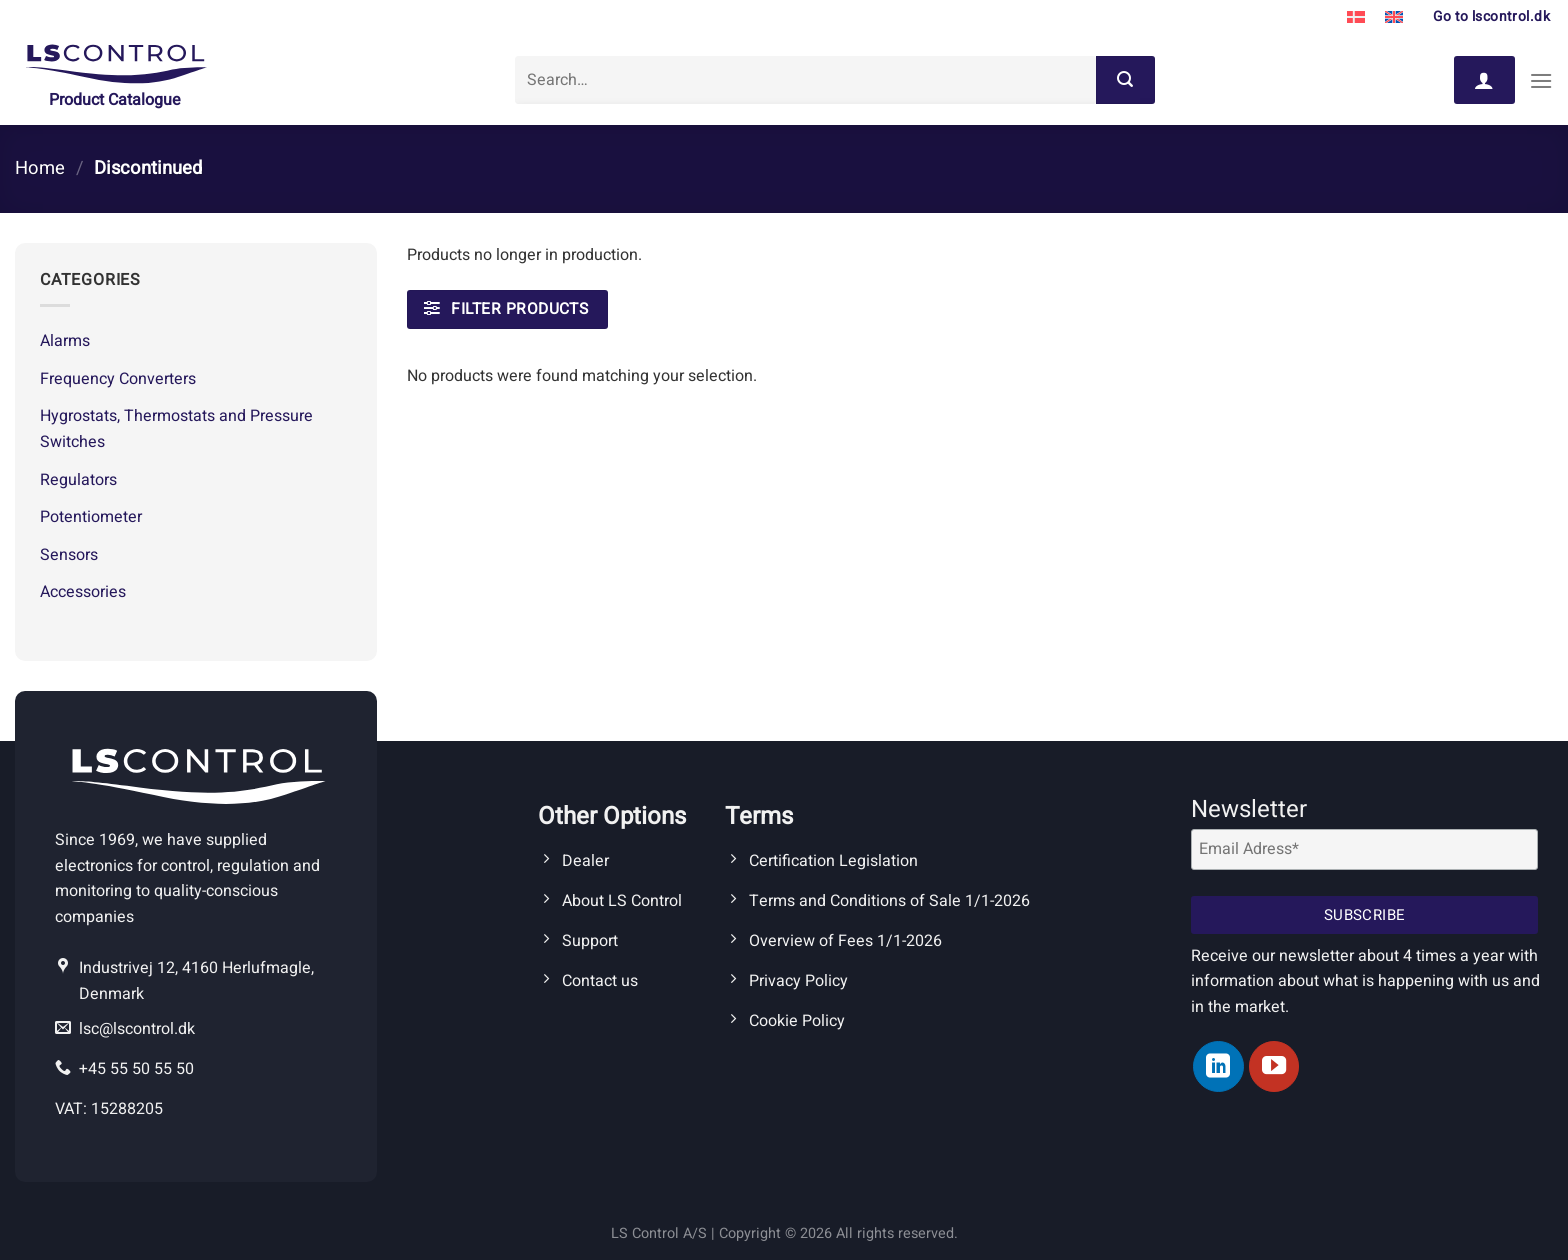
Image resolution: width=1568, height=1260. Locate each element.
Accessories (83, 592)
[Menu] (1541, 80)
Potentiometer (91, 517)
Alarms (65, 341)
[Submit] (1125, 80)
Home (40, 168)
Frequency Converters (118, 379)
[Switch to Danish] (1356, 18)
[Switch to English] (1394, 18)
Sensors (69, 555)
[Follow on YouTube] (1274, 1066)
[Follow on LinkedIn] (1218, 1066)
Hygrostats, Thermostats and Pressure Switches (176, 429)
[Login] (1484, 80)
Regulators (78, 480)
